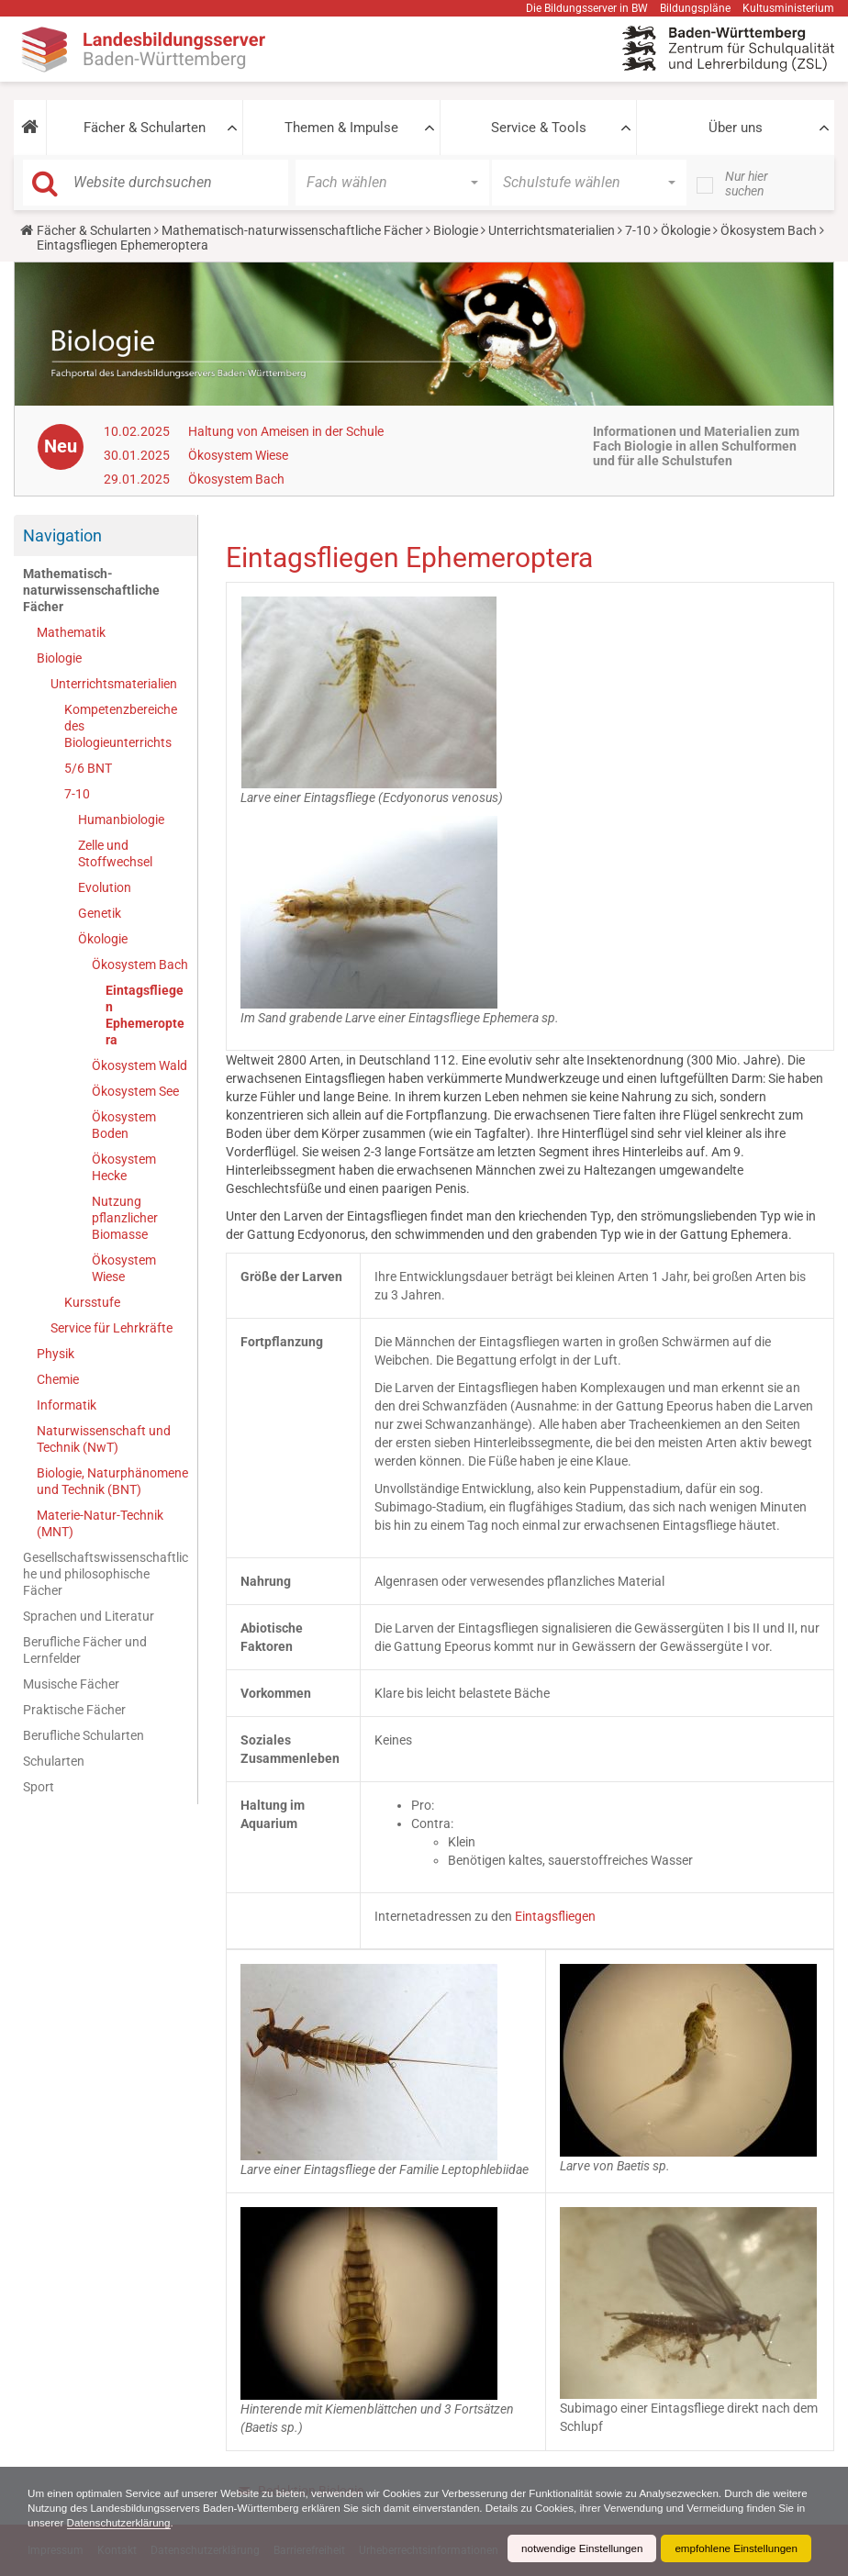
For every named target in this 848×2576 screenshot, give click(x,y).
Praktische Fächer (74, 1709)
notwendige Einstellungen (576, 2548)
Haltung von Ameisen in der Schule (286, 431)
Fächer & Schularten (145, 127)
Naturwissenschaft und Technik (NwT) (104, 1439)
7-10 (638, 230)
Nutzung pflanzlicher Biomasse (125, 1218)
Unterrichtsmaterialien (551, 230)
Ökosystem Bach (768, 230)
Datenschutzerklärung (185, 2522)
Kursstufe (92, 1302)
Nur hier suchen (746, 183)
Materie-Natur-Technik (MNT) (100, 1523)
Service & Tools (538, 127)
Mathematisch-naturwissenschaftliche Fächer (292, 230)
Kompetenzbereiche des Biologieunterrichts (120, 726)
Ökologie (685, 230)
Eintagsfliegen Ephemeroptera (145, 1015)
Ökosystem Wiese (238, 455)
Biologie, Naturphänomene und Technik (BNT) (112, 1481)
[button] (30, 127)
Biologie (455, 230)
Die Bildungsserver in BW (587, 8)
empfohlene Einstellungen (734, 2548)
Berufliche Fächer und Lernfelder (85, 1650)
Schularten (53, 1761)
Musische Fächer (71, 1684)
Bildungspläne (695, 8)
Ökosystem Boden (124, 1125)
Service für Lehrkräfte (111, 1328)
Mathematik (71, 632)
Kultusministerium (788, 8)
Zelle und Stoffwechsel (115, 853)
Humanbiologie (121, 819)
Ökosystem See (135, 1091)
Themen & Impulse (341, 127)
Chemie (58, 1379)
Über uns (736, 127)
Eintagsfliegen (555, 1916)
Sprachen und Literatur (88, 1616)
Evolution (104, 887)
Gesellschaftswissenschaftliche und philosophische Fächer (105, 1574)
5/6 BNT (88, 768)
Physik (55, 1353)
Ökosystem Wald (139, 1065)
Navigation (62, 535)
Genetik (99, 913)
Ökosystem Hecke (124, 1167)
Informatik (66, 1405)
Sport (38, 1786)
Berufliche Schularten (83, 1735)
